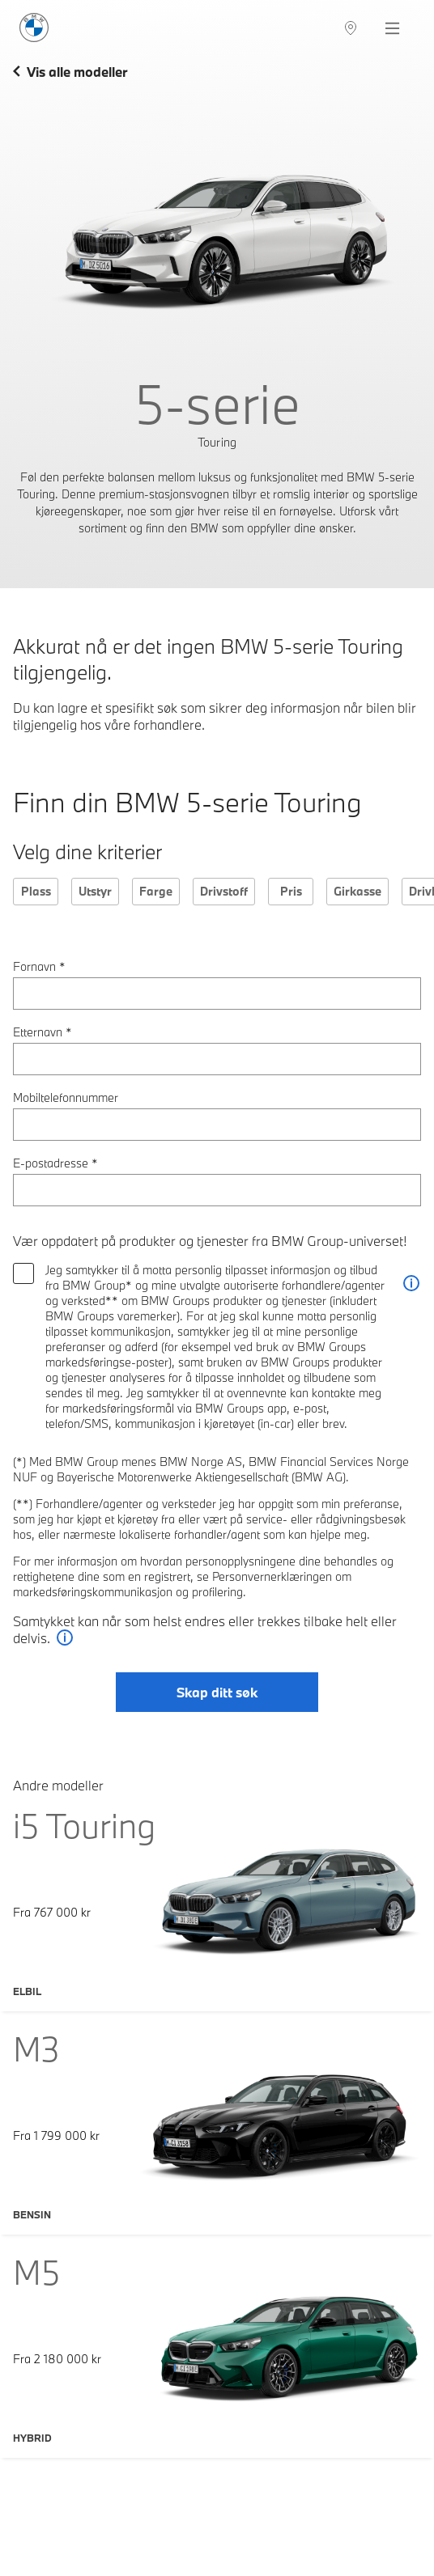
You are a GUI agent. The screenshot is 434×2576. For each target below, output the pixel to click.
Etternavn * (42, 1032)
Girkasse (357, 891)
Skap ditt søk (217, 1692)
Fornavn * (39, 966)
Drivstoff (224, 891)
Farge (155, 891)
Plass (36, 891)
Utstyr (95, 891)
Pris (291, 891)
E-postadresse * (55, 1163)
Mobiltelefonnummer (65, 1097)
